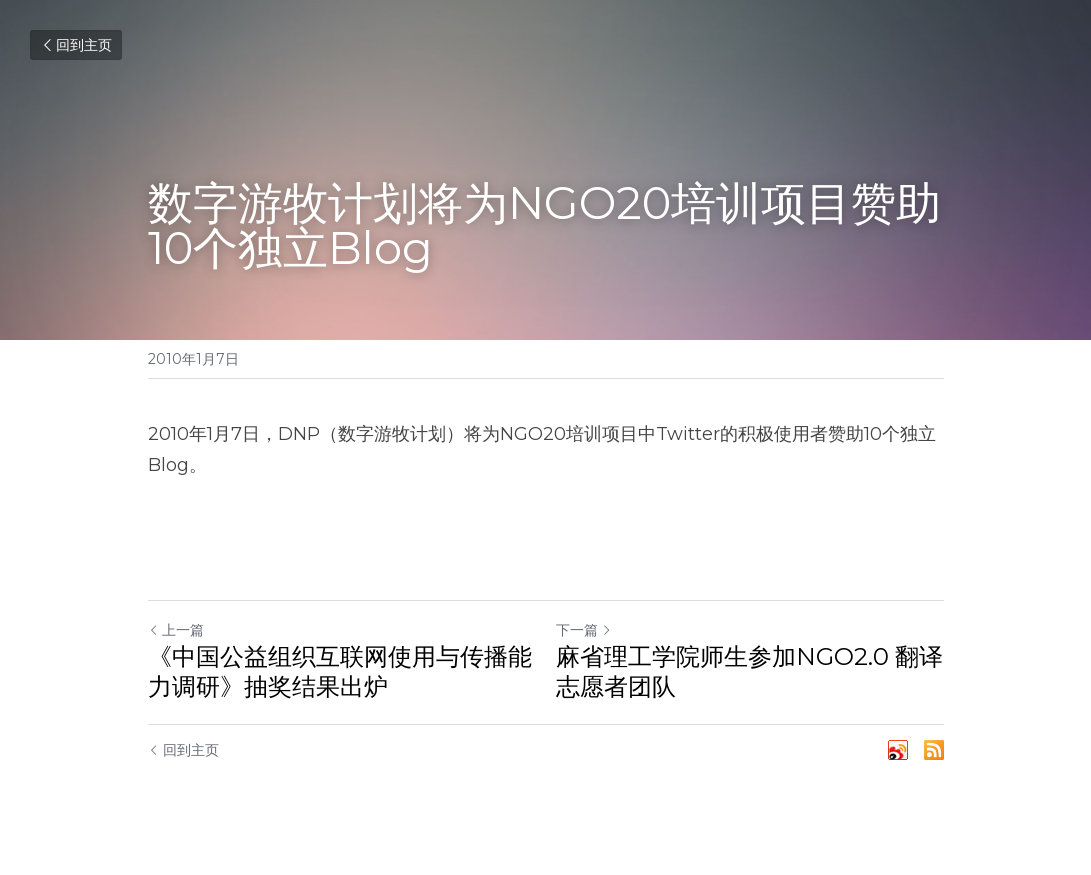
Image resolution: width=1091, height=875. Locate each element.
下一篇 (584, 630)
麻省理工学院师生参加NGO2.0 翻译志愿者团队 (749, 671)
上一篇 (176, 630)
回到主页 (76, 45)
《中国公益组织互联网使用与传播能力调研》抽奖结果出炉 (340, 671)
